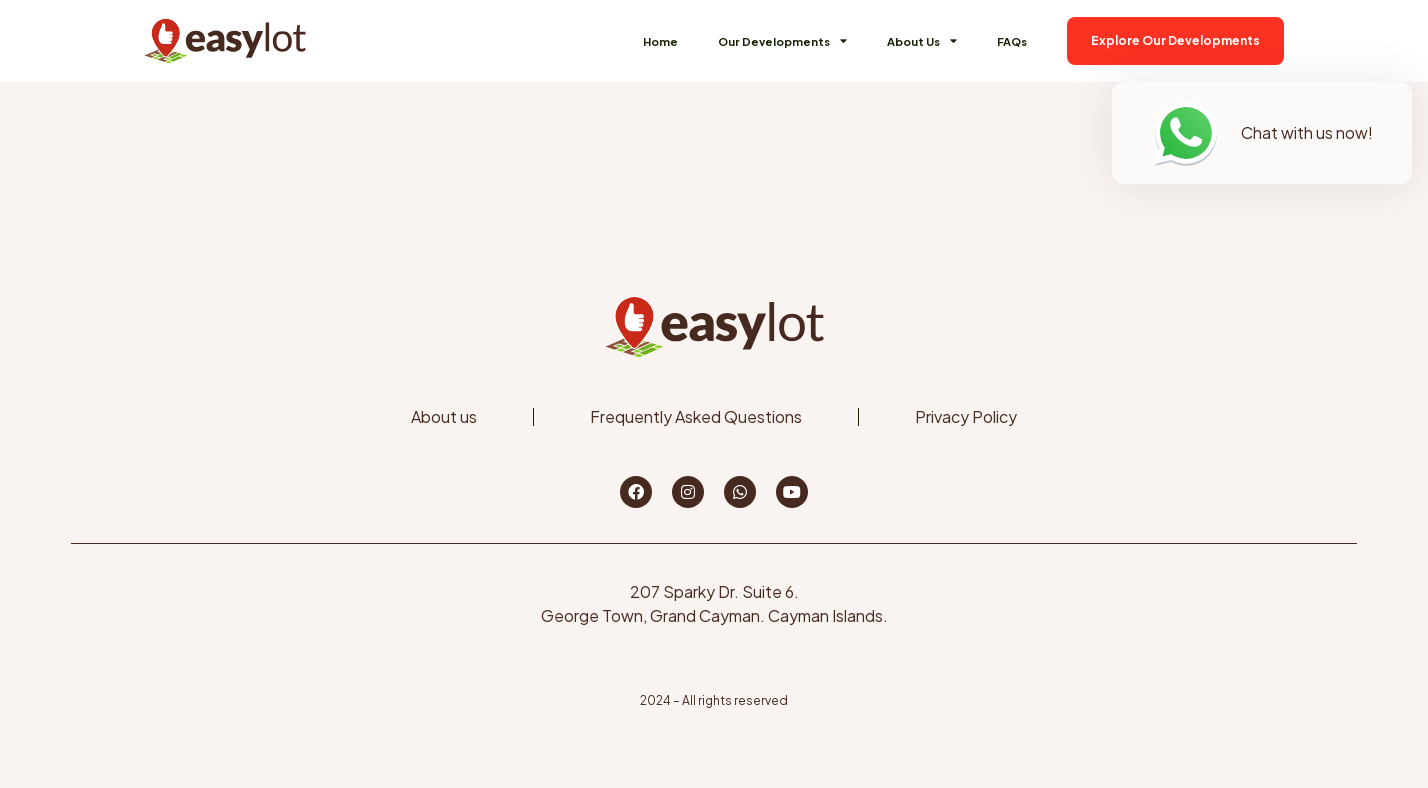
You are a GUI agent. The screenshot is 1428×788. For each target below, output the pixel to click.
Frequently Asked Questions (696, 416)
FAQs (1012, 41)
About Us (922, 40)
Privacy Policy (966, 416)
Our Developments (782, 40)
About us (444, 416)
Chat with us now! (1307, 132)
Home (660, 41)
